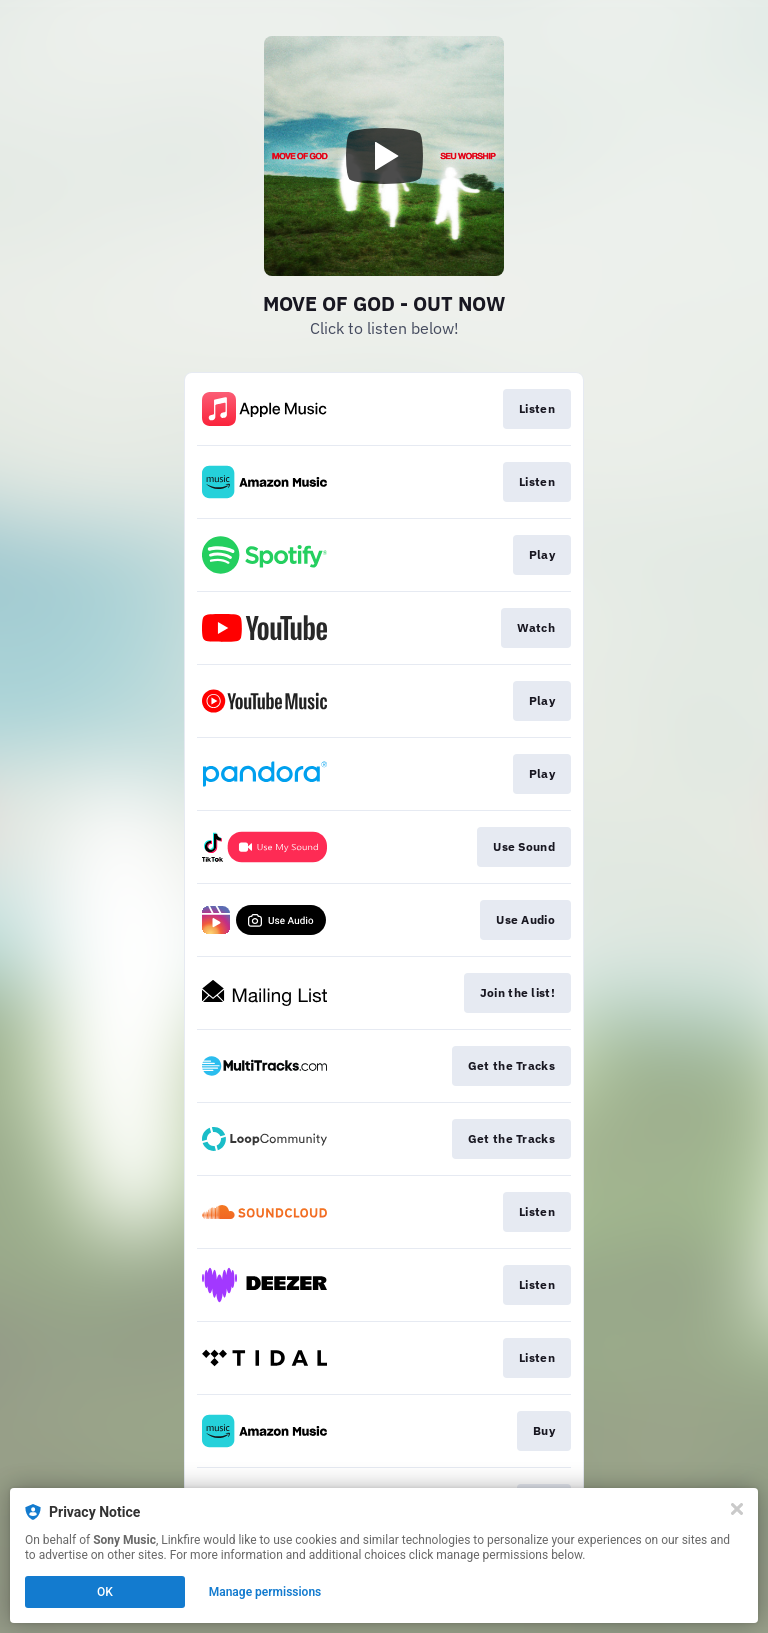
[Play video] (384, 156)
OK (105, 1592)
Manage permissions (265, 1592)
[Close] (737, 1509)
